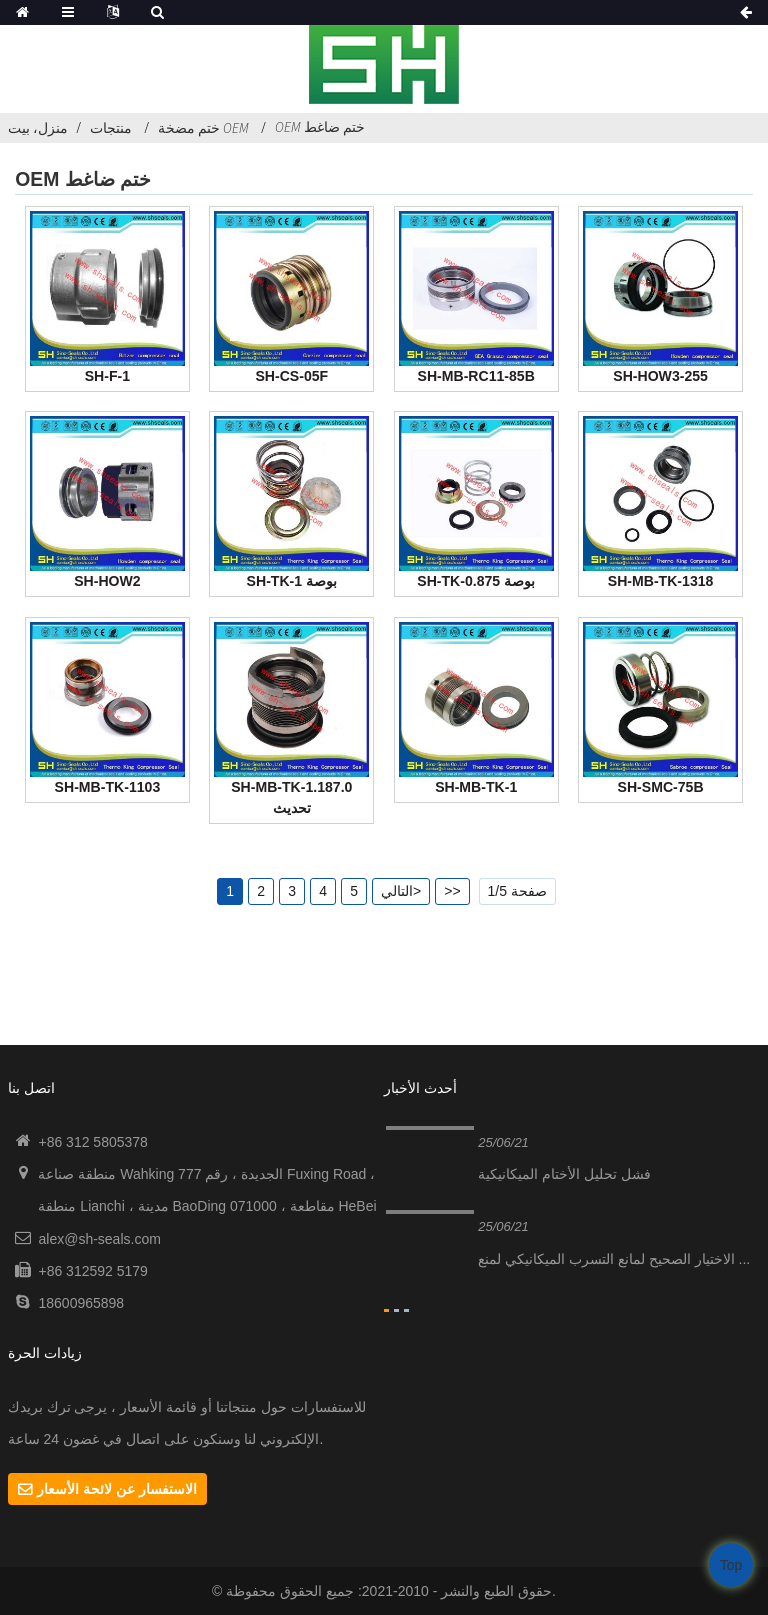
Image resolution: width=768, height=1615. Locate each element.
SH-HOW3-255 (660, 376)
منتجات (111, 128)
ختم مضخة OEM (203, 128)
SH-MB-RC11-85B (476, 376)
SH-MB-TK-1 (476, 787)
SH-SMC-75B (661, 787)
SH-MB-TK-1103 (108, 787)
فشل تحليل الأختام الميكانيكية (564, 1174)
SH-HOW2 (107, 581)
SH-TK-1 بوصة (292, 581)
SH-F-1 (107, 376)
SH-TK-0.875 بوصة (476, 581)
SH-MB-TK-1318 (661, 581)
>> (452, 891)
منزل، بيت (38, 128)
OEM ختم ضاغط (320, 127)
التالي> (401, 891)
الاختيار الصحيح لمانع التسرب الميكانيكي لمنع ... (614, 1259)
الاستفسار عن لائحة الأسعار (117, 1489)
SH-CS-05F (291, 376)
